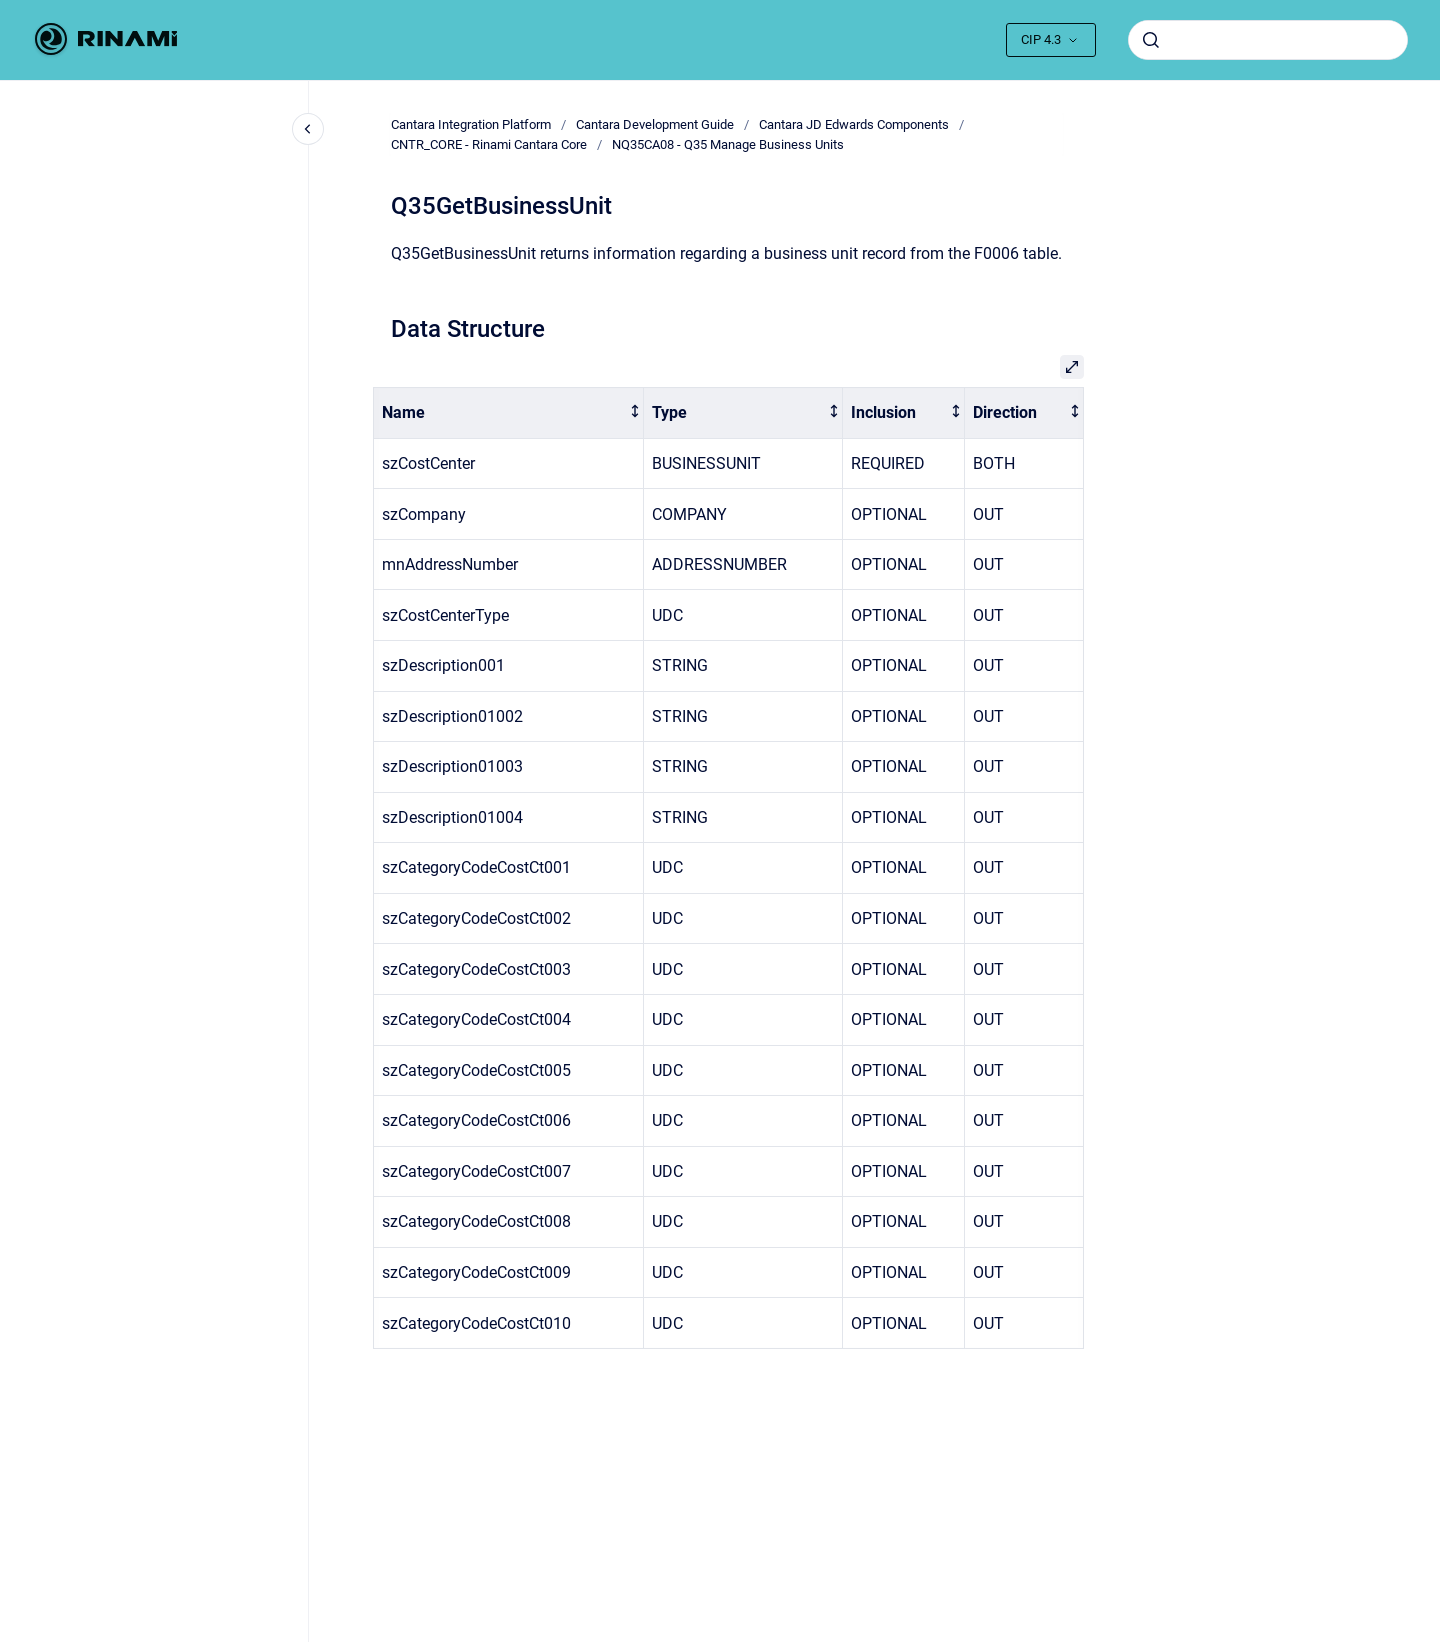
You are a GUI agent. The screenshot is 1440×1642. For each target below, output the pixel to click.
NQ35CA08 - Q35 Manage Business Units (728, 144)
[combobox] (1268, 40)
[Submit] (1151, 40)
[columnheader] (509, 413)
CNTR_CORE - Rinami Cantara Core (489, 144)
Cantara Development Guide (655, 124)
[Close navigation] (308, 129)
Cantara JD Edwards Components (854, 124)
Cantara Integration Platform (471, 124)
